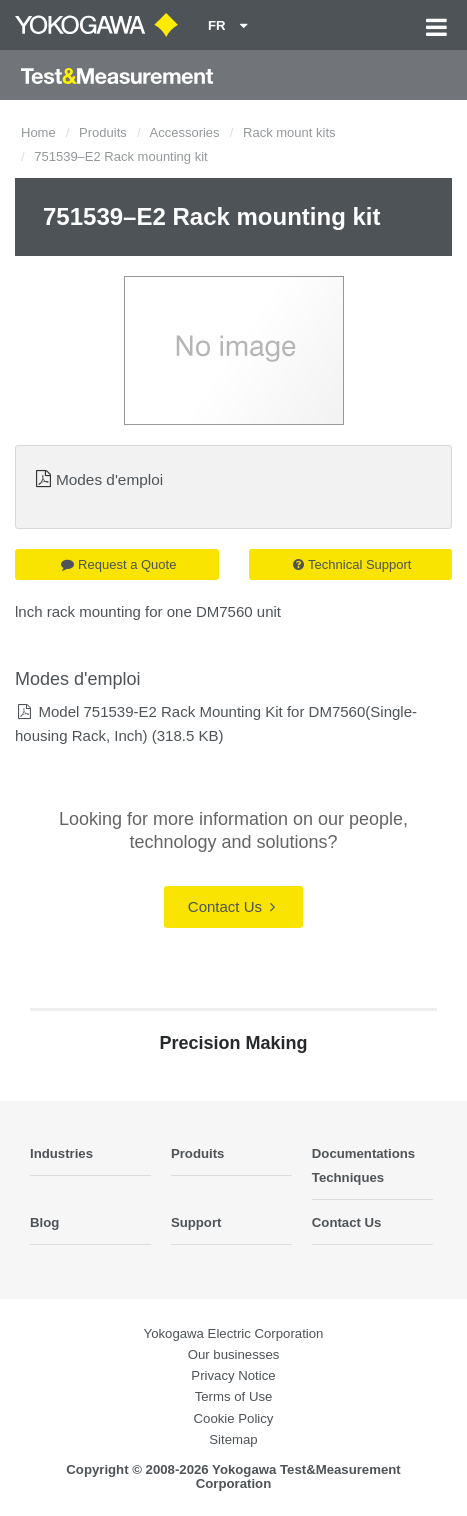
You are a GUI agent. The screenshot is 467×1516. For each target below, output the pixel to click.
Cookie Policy (234, 1418)
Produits (103, 132)
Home (38, 132)
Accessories (185, 132)
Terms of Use (234, 1396)
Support (196, 1222)
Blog (44, 1222)
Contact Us (231, 906)
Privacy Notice (233, 1375)
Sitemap (233, 1439)
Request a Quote (118, 564)
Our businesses (234, 1354)
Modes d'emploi (109, 479)
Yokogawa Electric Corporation (234, 1333)
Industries (61, 1153)
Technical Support (352, 564)
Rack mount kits (289, 132)
